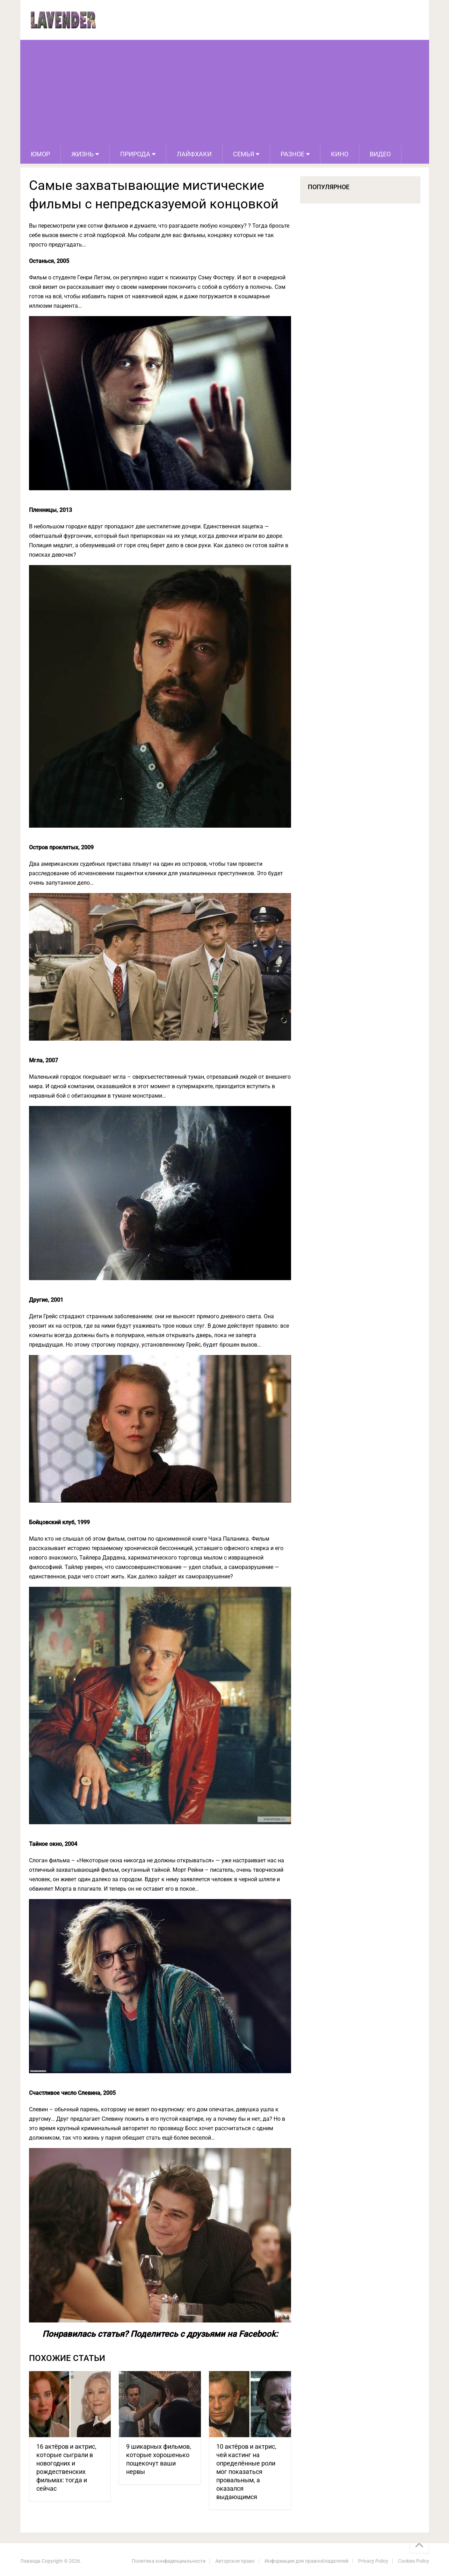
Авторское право (235, 2561)
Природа (135, 154)
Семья (243, 154)
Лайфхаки (194, 154)
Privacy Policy (373, 2561)
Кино (339, 154)
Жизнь (82, 154)
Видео (380, 154)
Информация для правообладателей (306, 2561)
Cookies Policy (413, 2561)
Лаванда (30, 2561)
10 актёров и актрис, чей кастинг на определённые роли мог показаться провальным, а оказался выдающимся (246, 2471)
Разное (292, 154)
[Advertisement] (224, 92)
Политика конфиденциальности (168, 2561)
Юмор (40, 154)
